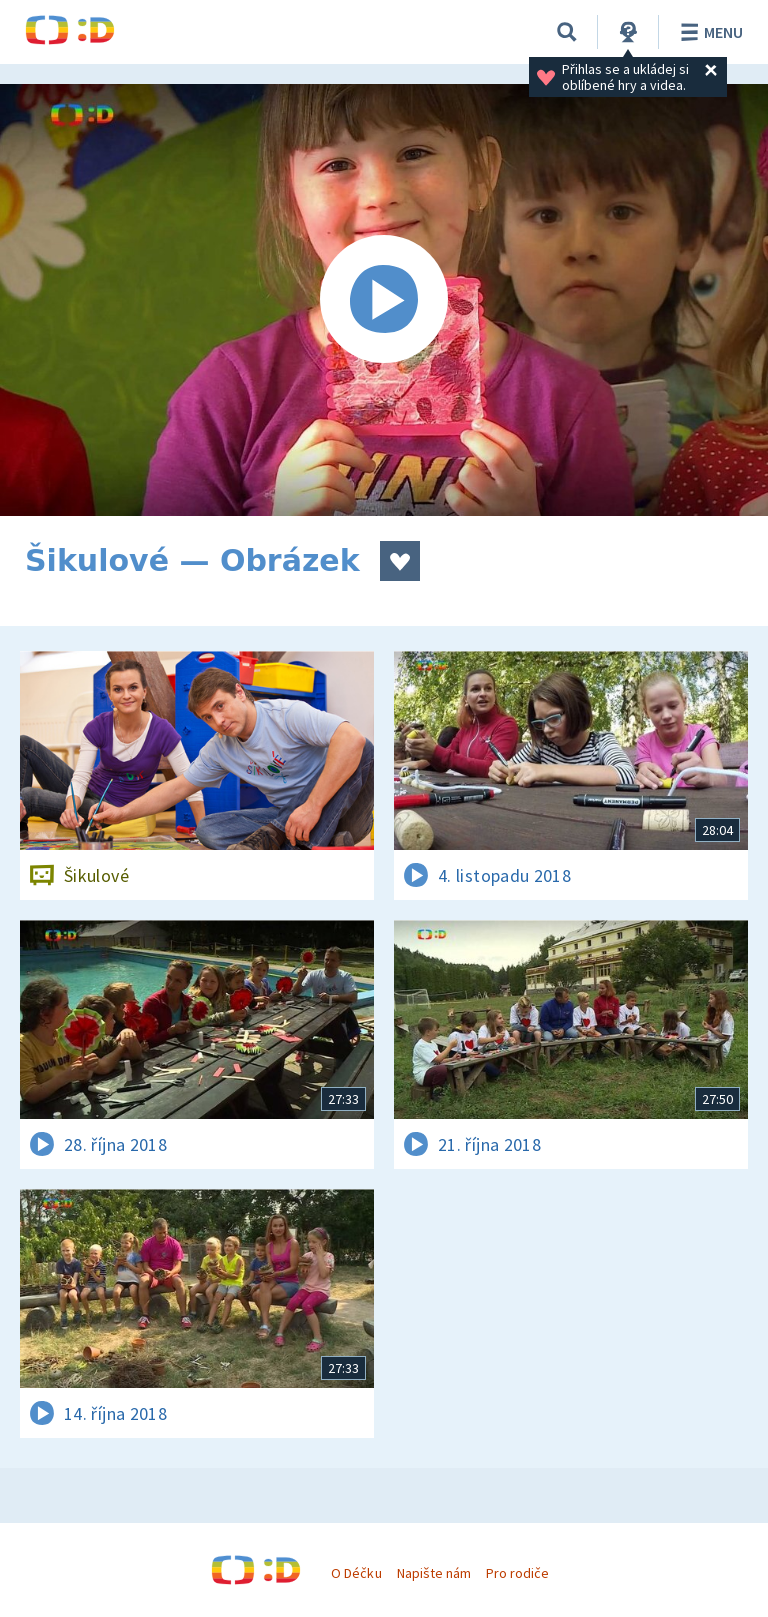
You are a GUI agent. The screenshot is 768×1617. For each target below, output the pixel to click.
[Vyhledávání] (567, 32)
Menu (708, 32)
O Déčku (356, 1573)
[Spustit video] (384, 300)
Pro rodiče (517, 1573)
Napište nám (434, 1573)
